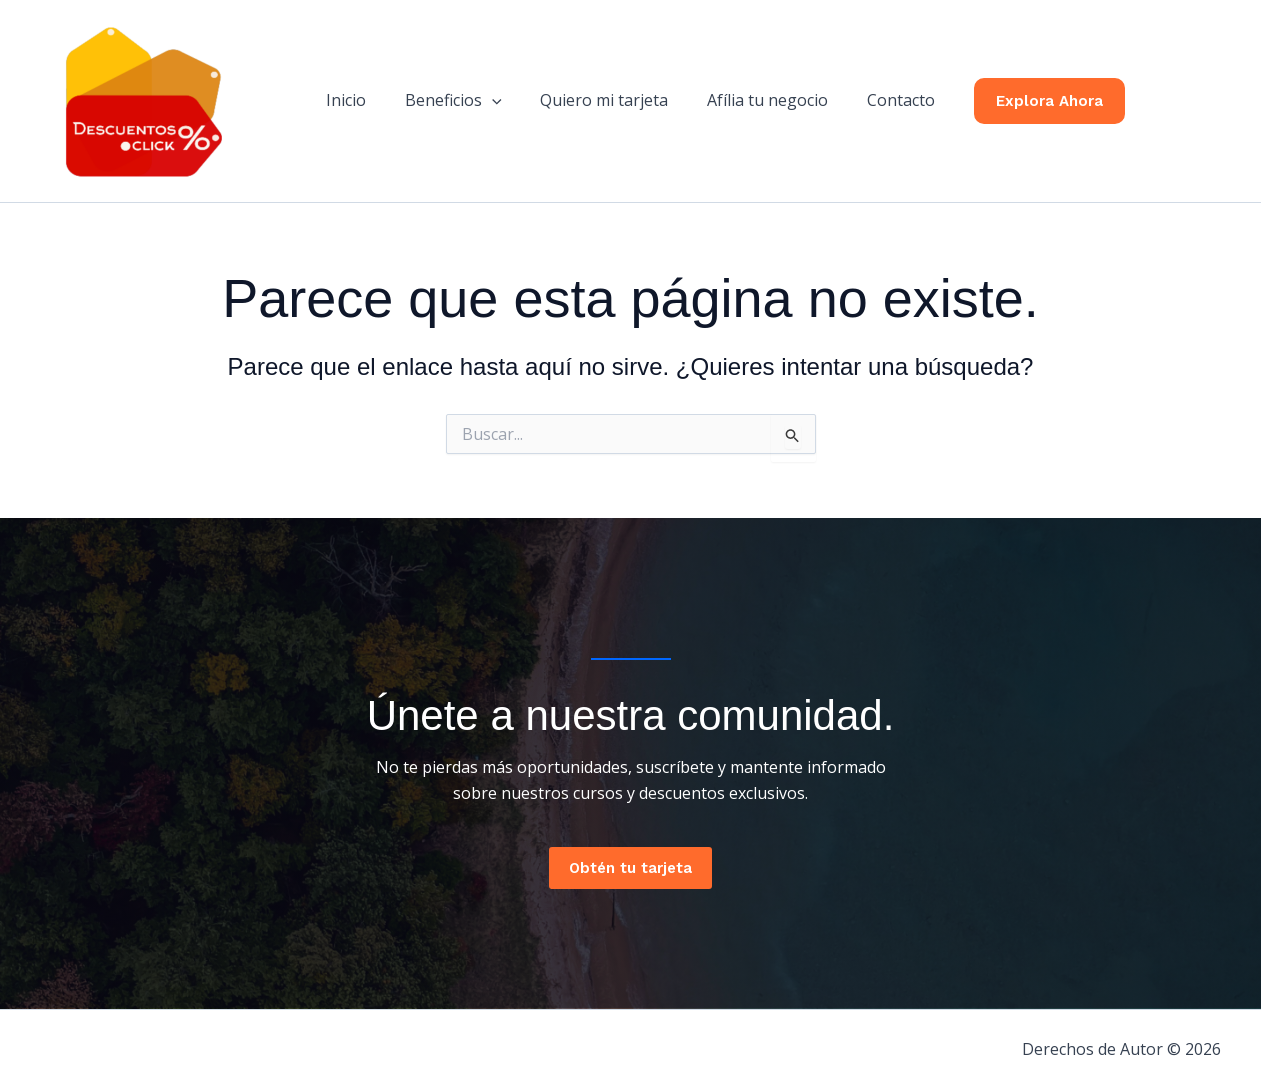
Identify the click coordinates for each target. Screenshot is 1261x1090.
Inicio (360, 100)
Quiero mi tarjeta (604, 100)
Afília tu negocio (760, 100)
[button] (499, 100)
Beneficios (460, 100)
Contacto (887, 100)
